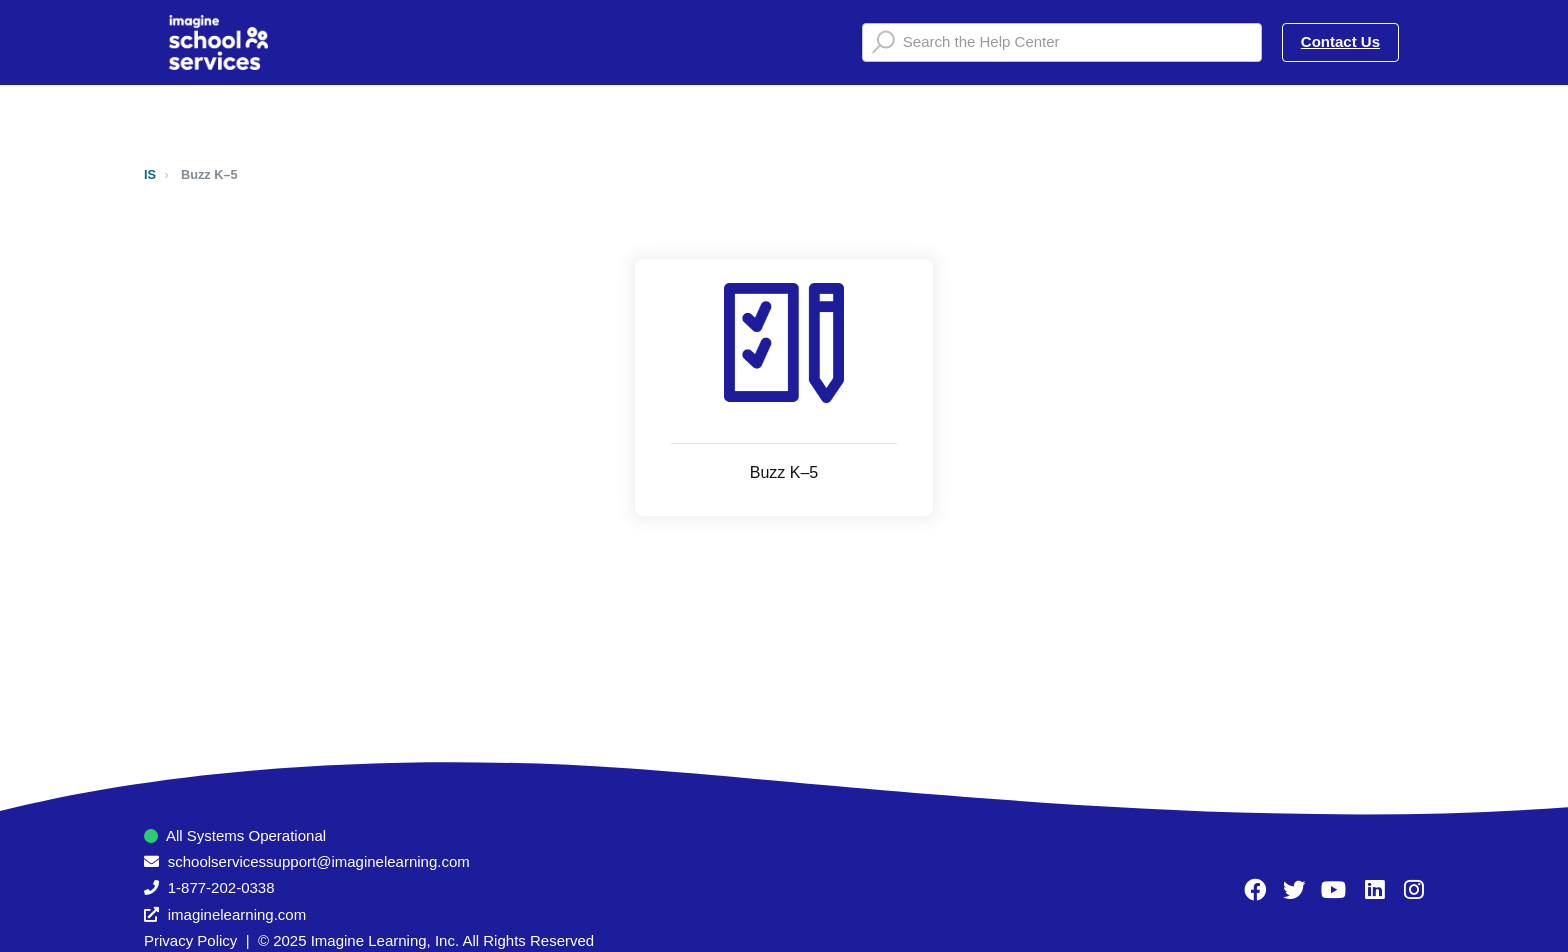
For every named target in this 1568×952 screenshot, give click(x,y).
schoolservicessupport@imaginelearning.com (319, 861)
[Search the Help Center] (1062, 42)
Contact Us (1340, 41)
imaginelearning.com (237, 914)
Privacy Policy (190, 940)
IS (150, 174)
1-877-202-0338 (221, 887)
